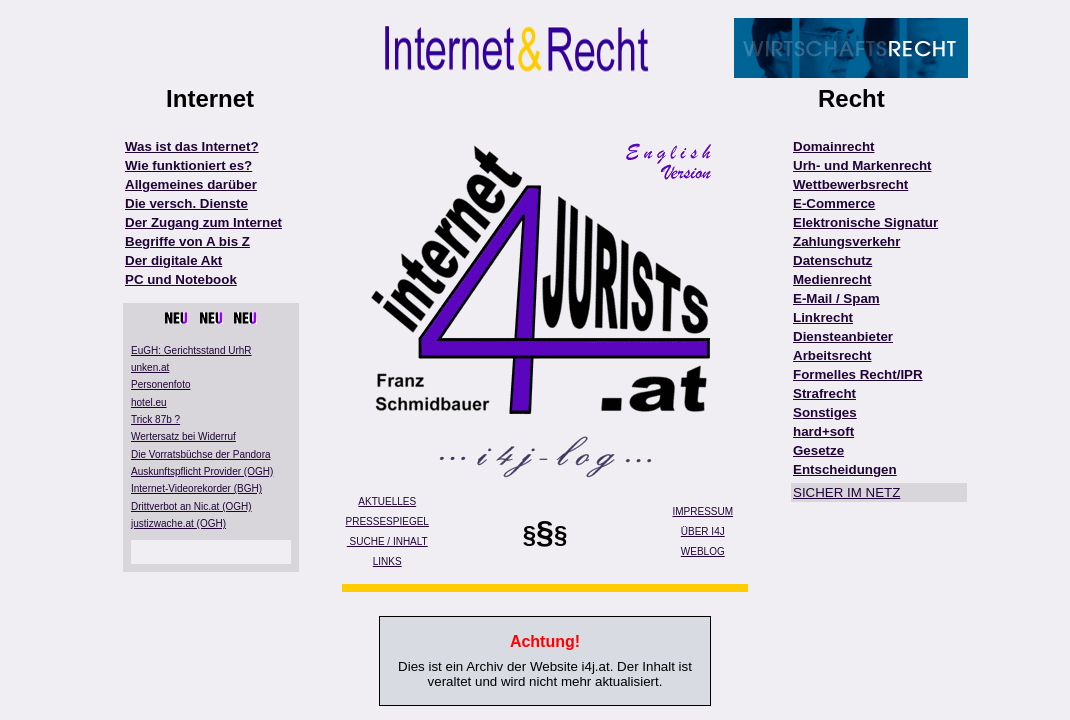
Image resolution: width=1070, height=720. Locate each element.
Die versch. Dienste (186, 203)
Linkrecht (823, 317)
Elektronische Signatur (865, 222)
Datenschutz (832, 260)
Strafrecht (824, 393)
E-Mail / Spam (836, 298)
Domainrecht (833, 146)
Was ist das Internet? (192, 146)
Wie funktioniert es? (188, 165)
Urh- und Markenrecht (862, 165)
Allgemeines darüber (191, 184)
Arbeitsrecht (832, 355)
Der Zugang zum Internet (203, 222)
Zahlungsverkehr (846, 241)
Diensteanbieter (843, 336)
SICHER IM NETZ (846, 492)
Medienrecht (832, 279)
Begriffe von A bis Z (187, 241)
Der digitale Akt (173, 260)
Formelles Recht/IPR (858, 374)
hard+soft (823, 431)
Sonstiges (825, 412)
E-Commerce (834, 203)
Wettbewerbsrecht (850, 184)
